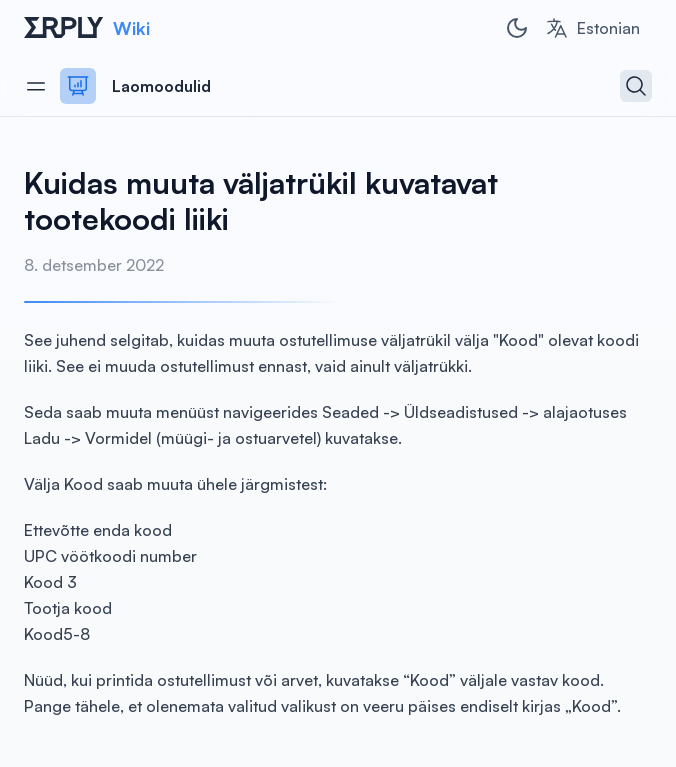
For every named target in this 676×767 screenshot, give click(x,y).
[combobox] (592, 28)
